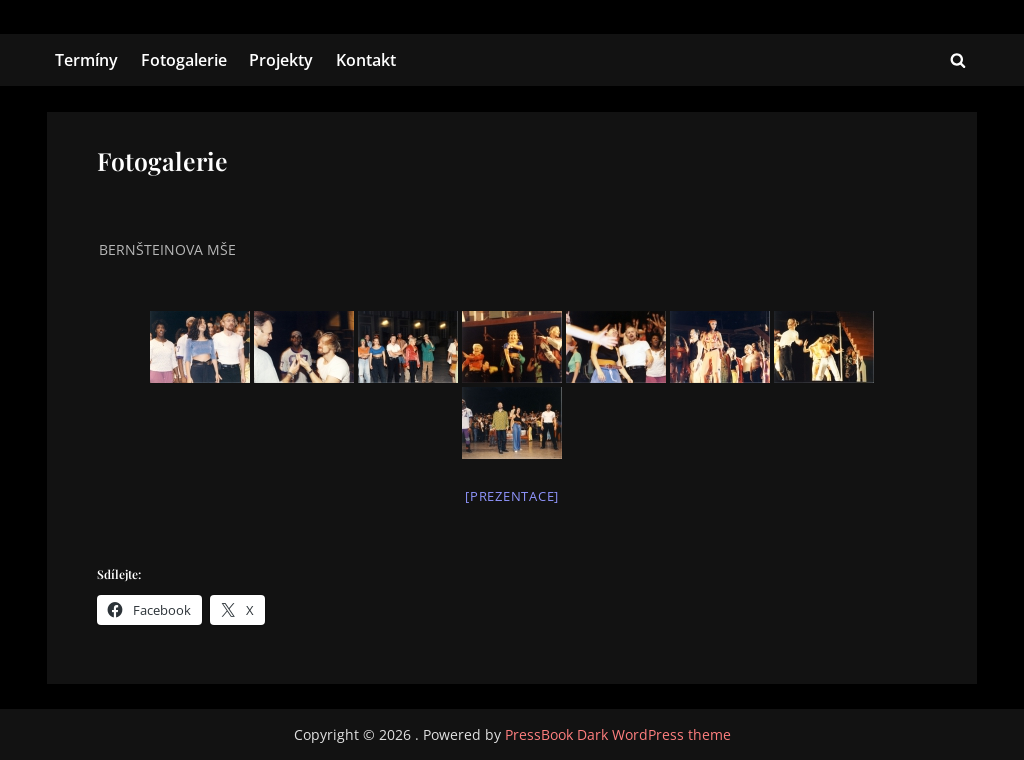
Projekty (281, 60)
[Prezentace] (512, 496)
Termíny (86, 60)
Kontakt (366, 60)
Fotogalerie (184, 60)
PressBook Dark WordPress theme (618, 734)
